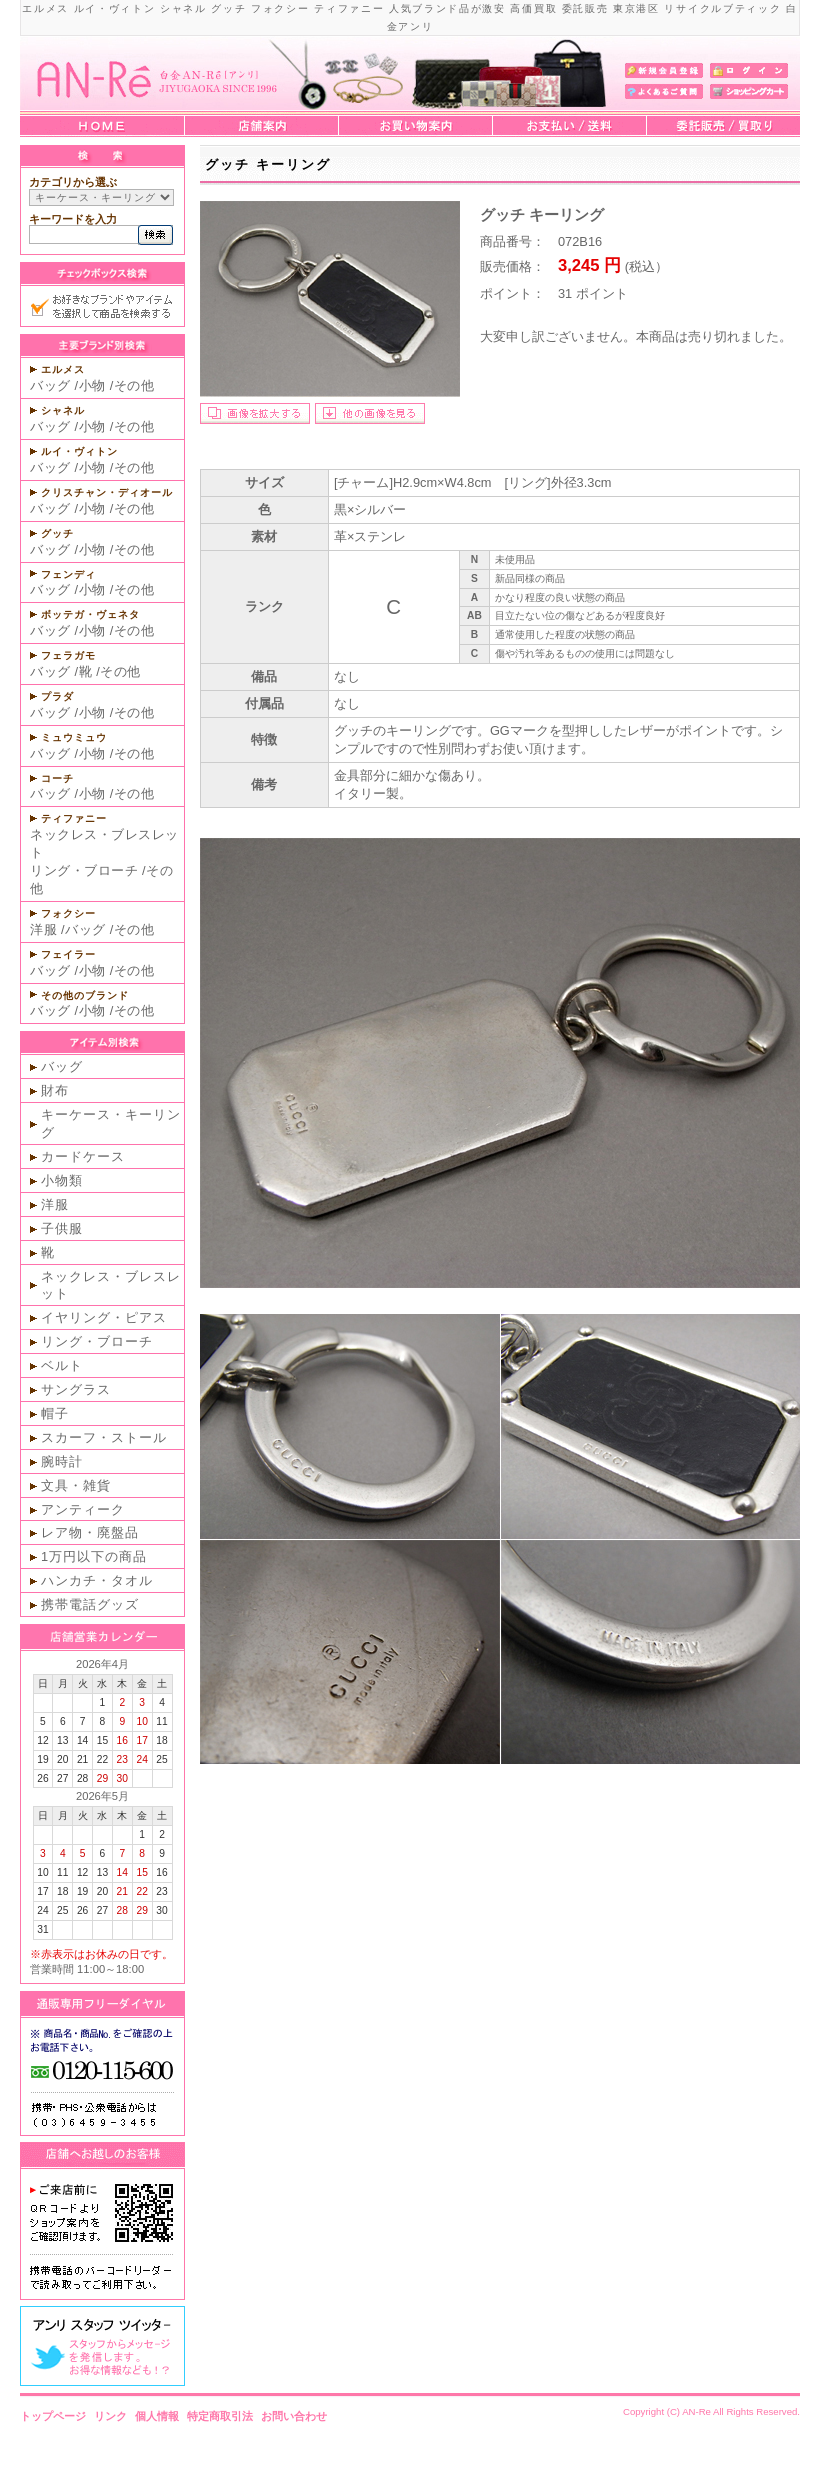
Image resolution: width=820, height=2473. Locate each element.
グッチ (57, 533)
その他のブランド (85, 995)
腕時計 (62, 1461)
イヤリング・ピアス (104, 1317)
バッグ (50, 385)
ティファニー (74, 818)
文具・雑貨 (76, 1485)
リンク (110, 2416)
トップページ (53, 2416)
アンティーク (83, 1509)
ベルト (62, 1365)
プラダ (57, 696)
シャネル (63, 410)
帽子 (55, 1413)
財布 (55, 1090)
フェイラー (68, 954)
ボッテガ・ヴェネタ (90, 614)
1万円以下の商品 (94, 1556)
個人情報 (157, 2416)
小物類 (62, 1180)
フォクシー (68, 913)
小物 (92, 385)
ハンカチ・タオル (97, 1580)
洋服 (43, 929)
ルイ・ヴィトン (79, 451)
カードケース (83, 1156)
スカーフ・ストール (104, 1437)
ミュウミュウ (74, 737)
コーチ (57, 778)
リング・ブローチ (84, 870)
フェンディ (68, 574)
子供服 (62, 1228)
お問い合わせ (294, 2416)
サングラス (76, 1389)
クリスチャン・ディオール (107, 492)
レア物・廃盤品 (90, 1532)
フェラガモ (68, 655)
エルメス (63, 369)
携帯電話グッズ (90, 1604)
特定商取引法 (220, 2416)
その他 (134, 385)
